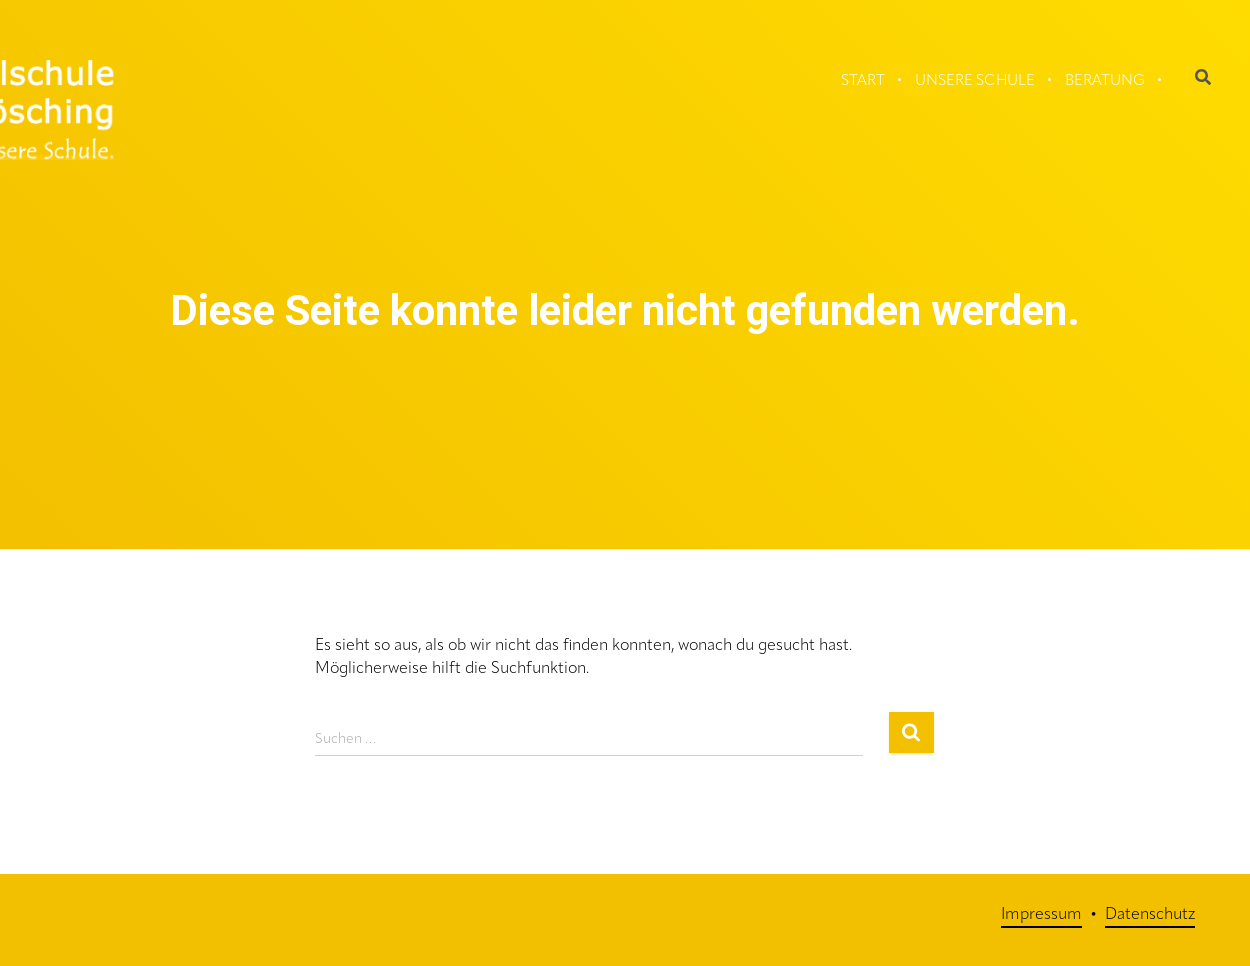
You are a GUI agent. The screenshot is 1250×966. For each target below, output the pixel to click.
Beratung (1105, 81)
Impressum (1041, 915)
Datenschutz (1150, 915)
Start (863, 81)
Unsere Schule (975, 81)
